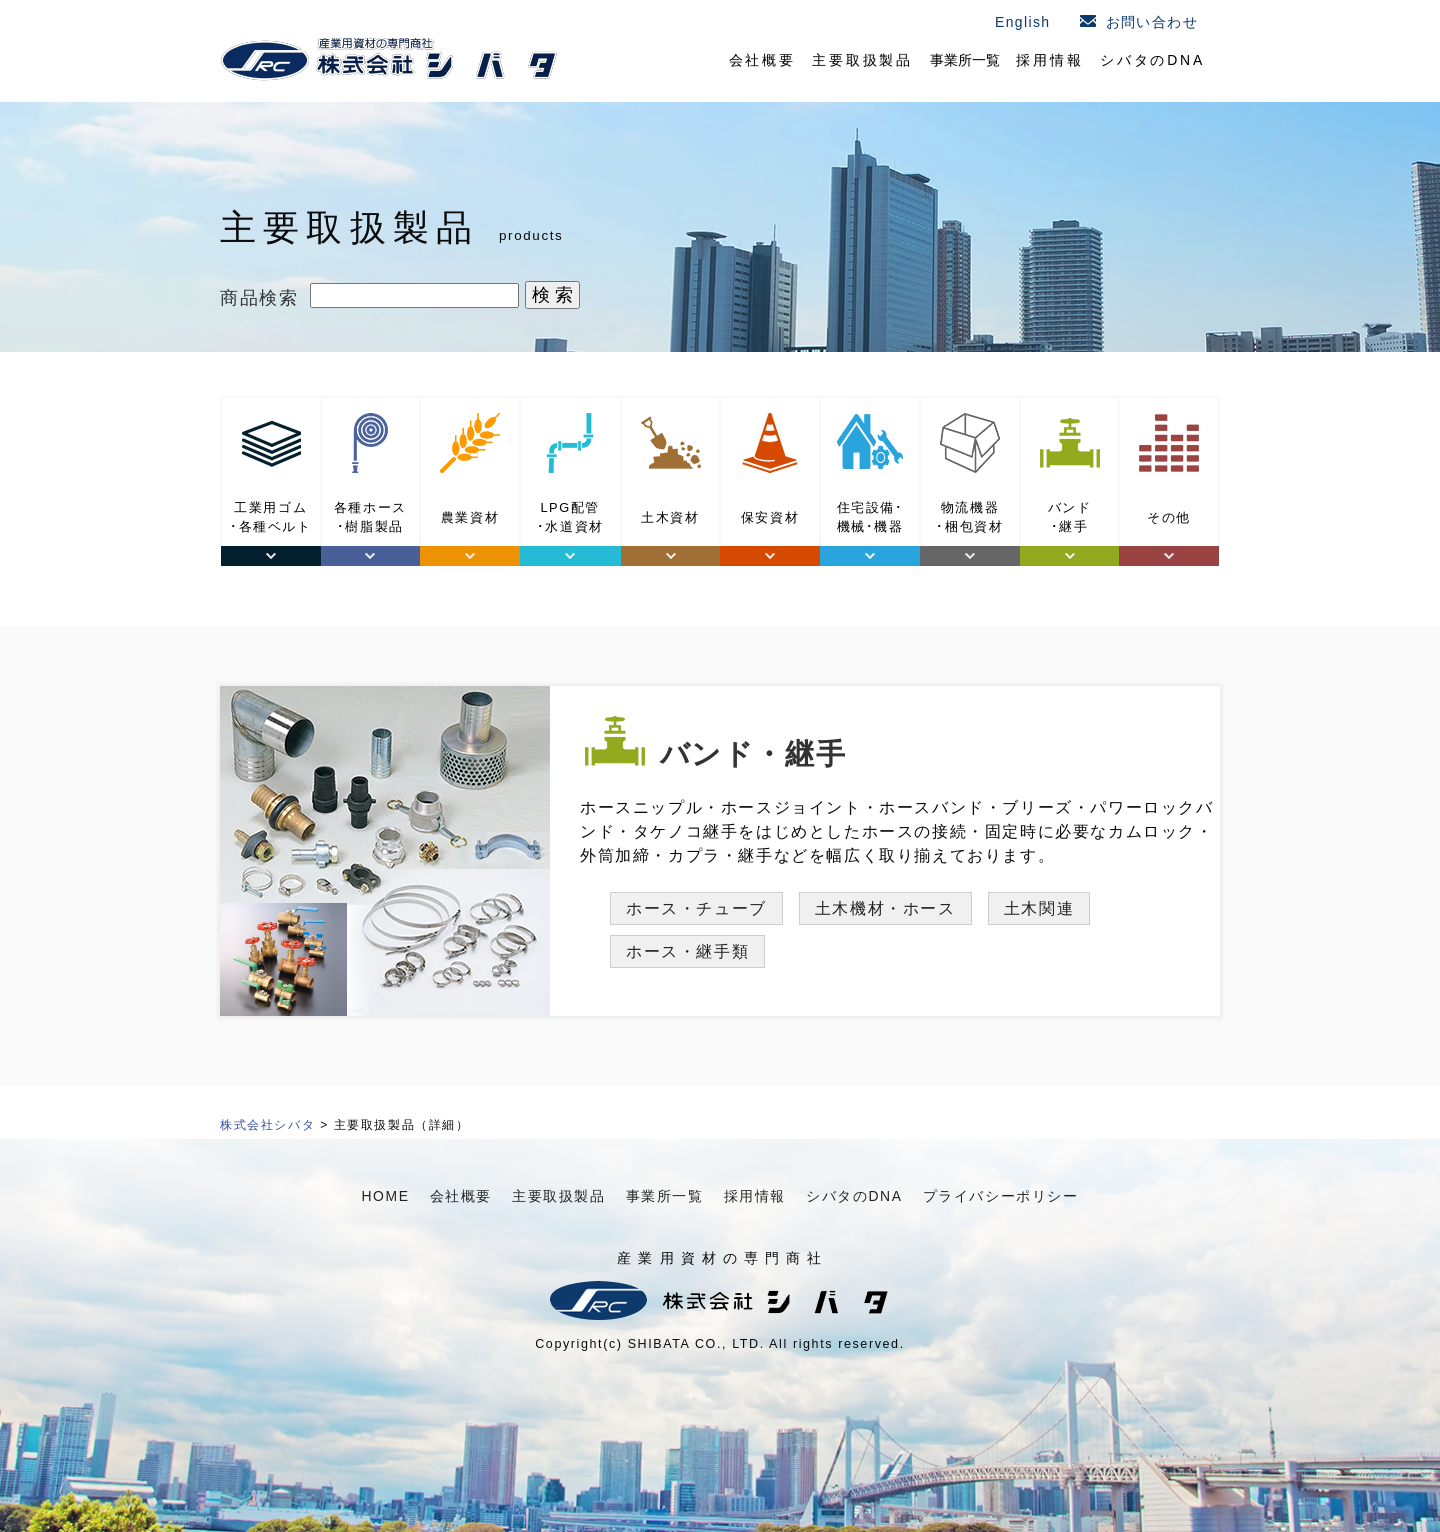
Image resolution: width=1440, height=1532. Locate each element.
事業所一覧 (965, 60)
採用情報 (1049, 60)
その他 (1169, 517)
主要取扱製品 (862, 60)
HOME (385, 1196)
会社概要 (762, 60)
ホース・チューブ (696, 908)
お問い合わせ (1152, 22)
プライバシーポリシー (1001, 1196)
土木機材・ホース (885, 908)
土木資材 (670, 517)
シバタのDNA (1152, 60)
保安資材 (770, 517)
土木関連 (1039, 908)
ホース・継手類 (687, 951)
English (1022, 22)
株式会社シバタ (267, 1125)
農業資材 (470, 517)
